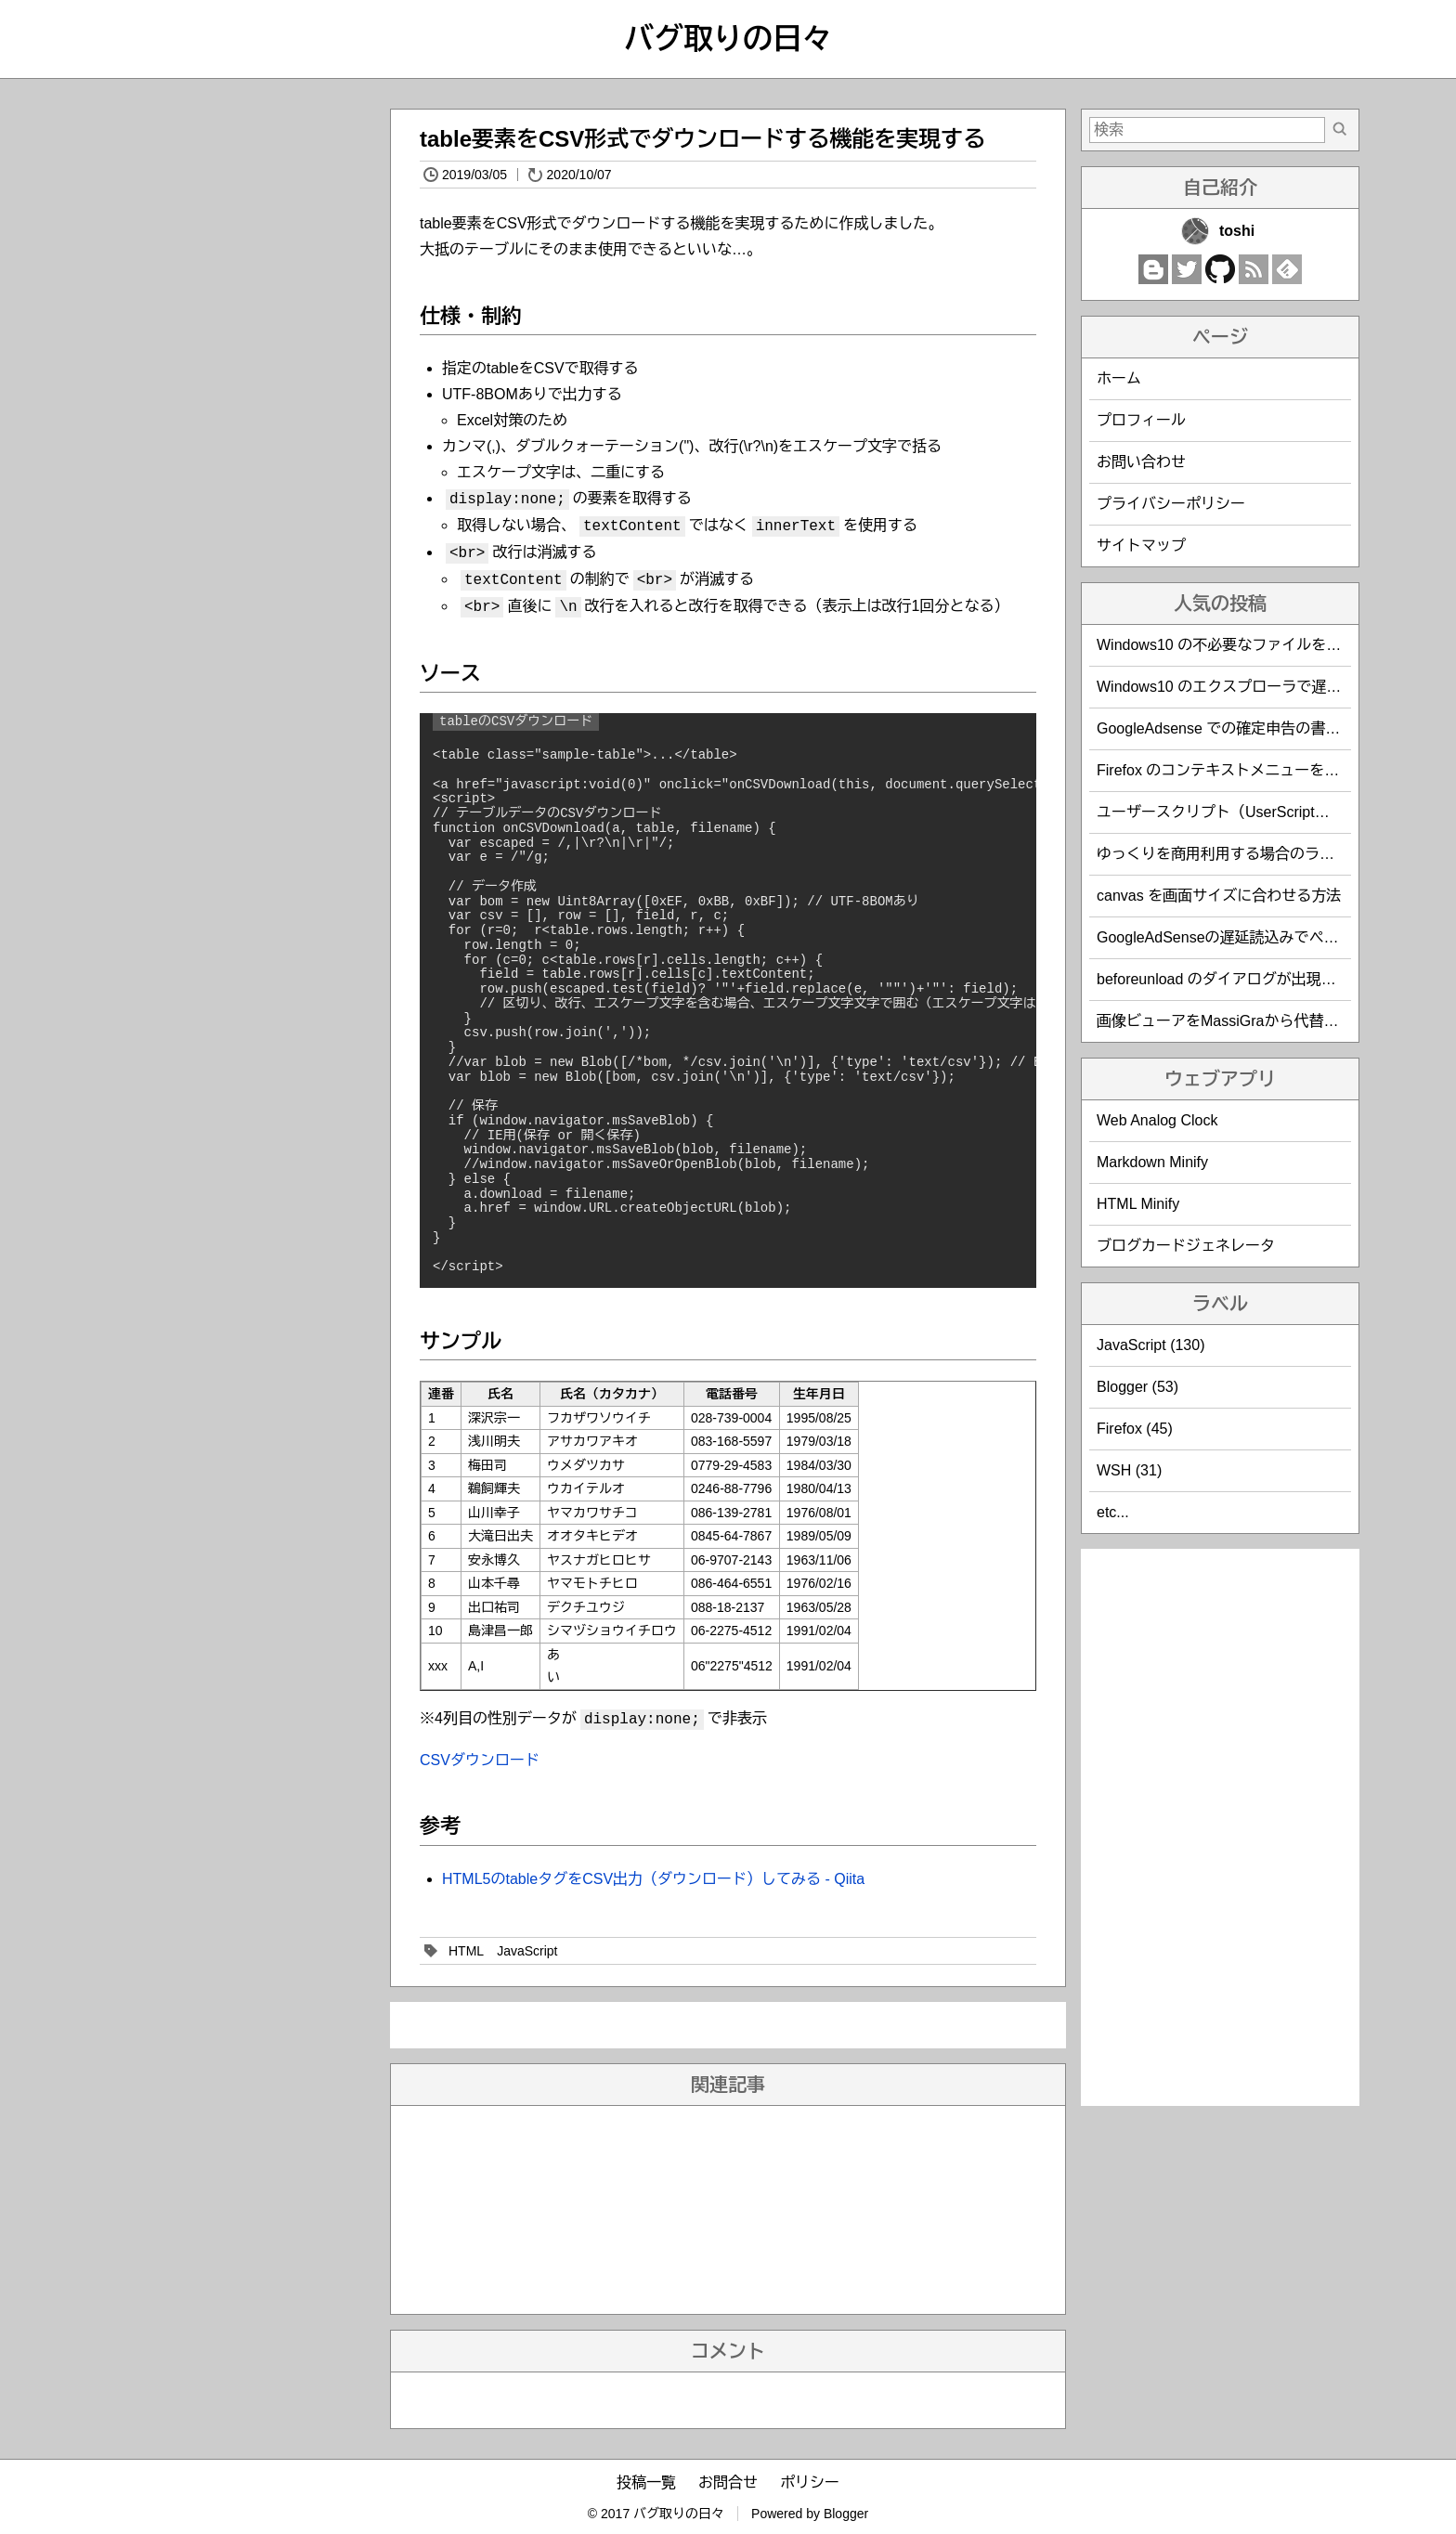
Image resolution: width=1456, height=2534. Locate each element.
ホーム (1119, 378)
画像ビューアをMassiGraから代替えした (1232, 1021)
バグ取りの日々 (728, 39)
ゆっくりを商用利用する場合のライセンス (1238, 854)
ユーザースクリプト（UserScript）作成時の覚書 (1258, 812)
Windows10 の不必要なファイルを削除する (1241, 645)
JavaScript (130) (1151, 1345)
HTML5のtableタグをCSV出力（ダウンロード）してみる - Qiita (653, 1879)
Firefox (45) (1135, 1428)
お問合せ (728, 2482)
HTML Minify (1138, 1204)
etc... (1113, 1512)
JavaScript (527, 1950)
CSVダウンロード (480, 1760)
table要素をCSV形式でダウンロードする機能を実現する (702, 138)
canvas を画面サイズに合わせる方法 (1219, 895)
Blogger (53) (1137, 1387)
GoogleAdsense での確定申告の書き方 (1226, 728)
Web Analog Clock (1157, 1120)
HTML (466, 1950)
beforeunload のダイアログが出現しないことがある (1268, 979)
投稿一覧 (646, 2482)
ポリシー (809, 2482)
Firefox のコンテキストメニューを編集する (1240, 770)
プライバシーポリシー (1171, 504)
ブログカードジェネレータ (1186, 1246)
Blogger (846, 2513)
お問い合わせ (1141, 462)
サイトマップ (1141, 545)
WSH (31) (1129, 1470)
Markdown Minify (1152, 1162)
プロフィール (1141, 420)
